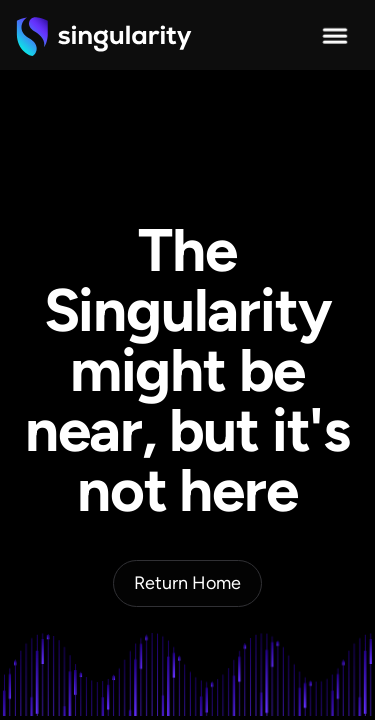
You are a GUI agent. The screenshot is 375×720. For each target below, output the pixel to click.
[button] (335, 36)
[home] (104, 36)
